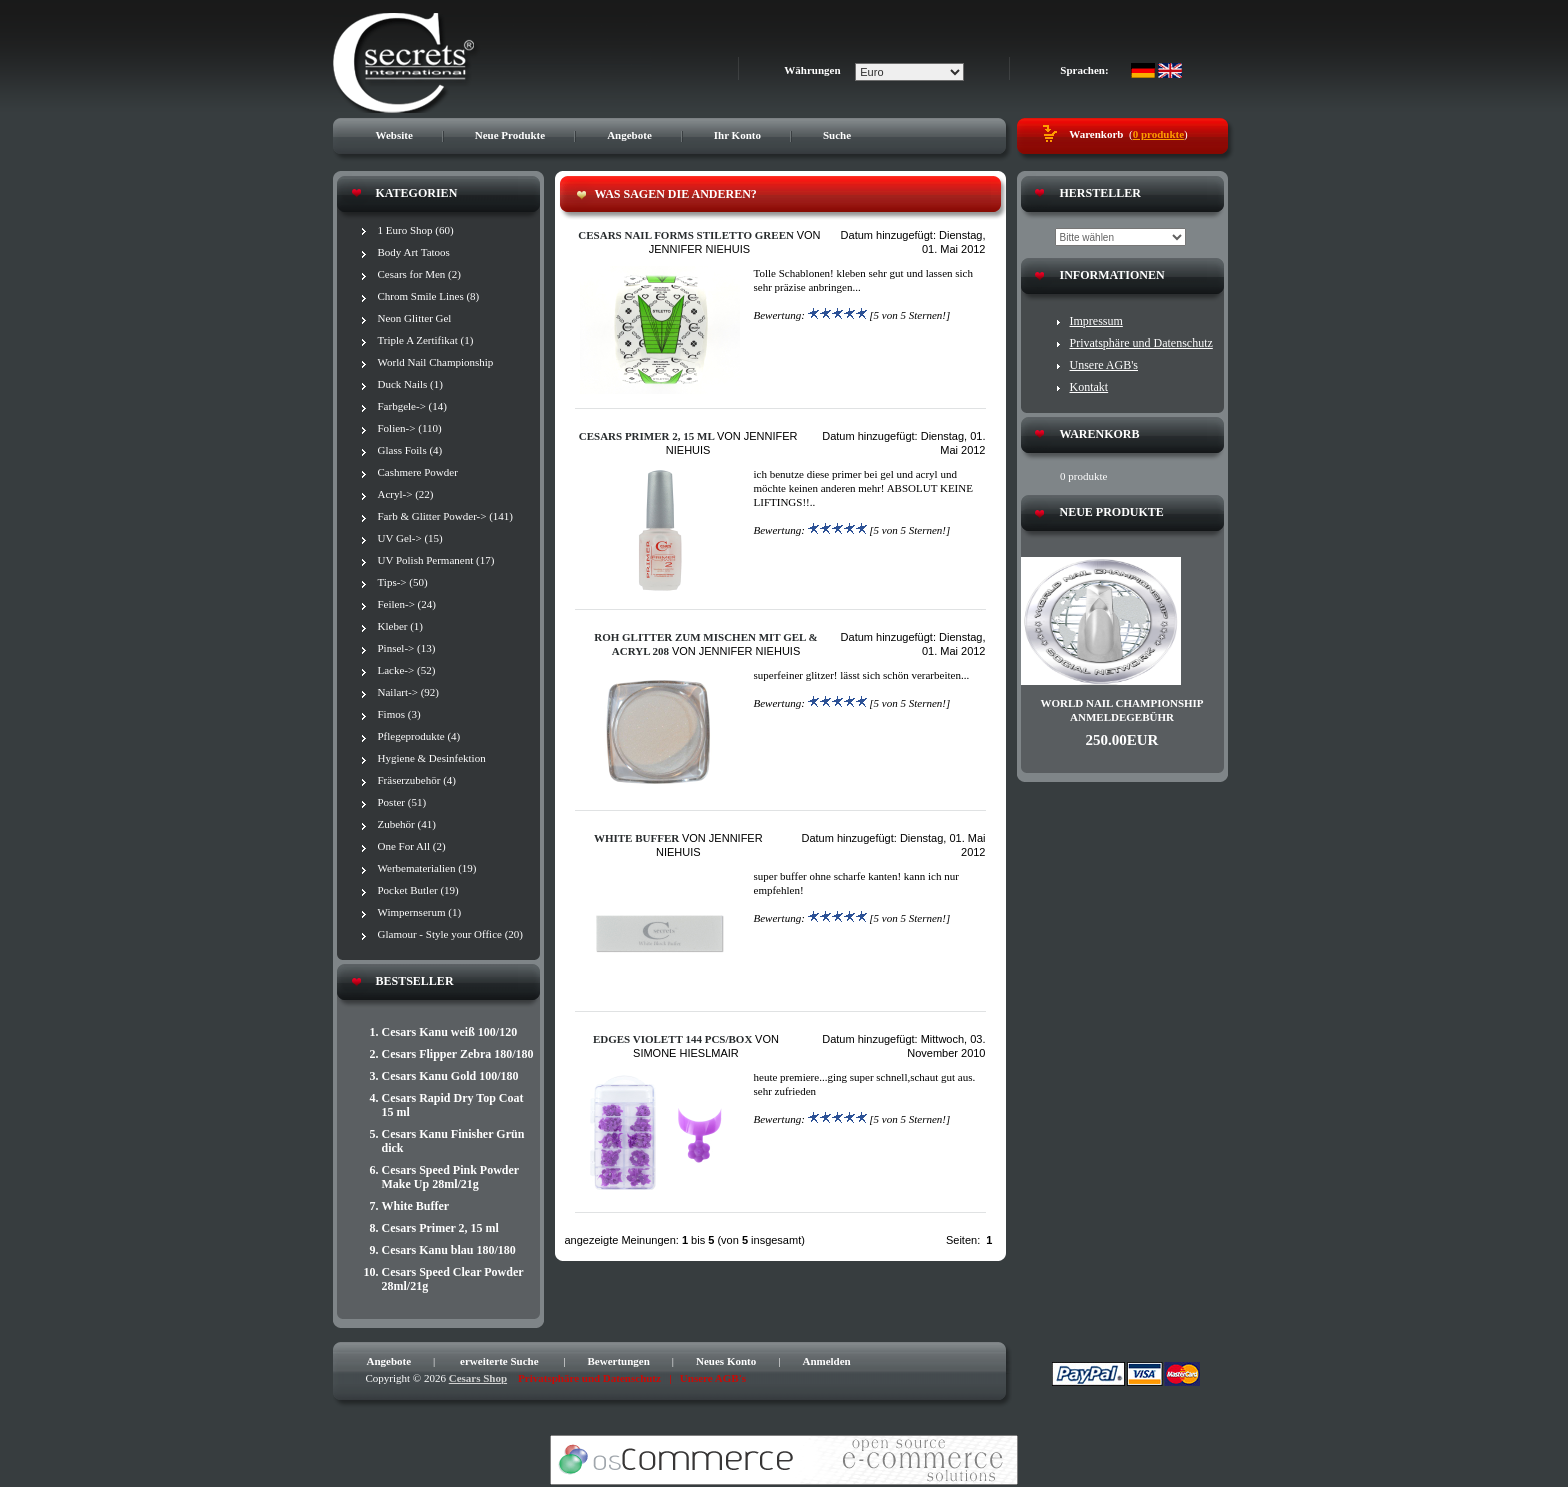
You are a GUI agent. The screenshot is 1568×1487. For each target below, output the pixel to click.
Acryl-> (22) (406, 494)
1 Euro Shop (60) (416, 230)
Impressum (1096, 321)
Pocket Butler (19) (418, 890)
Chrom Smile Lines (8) (429, 296)
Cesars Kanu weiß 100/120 (450, 1032)
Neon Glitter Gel (415, 318)
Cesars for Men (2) (419, 274)
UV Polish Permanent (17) (436, 560)
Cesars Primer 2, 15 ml (440, 1228)
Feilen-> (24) (407, 604)
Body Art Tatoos (414, 252)
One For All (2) (412, 846)
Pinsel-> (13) (407, 648)
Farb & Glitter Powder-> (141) (446, 516)
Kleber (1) (401, 626)
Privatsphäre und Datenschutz (1141, 343)
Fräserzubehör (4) (417, 780)
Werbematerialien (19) (427, 868)
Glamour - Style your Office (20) (451, 934)
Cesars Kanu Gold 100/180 (450, 1076)
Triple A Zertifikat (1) (426, 340)
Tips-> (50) (403, 582)
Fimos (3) (399, 714)
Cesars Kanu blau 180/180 (449, 1250)
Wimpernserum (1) (420, 912)
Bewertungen (619, 1361)
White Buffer (416, 1206)
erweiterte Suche (499, 1361)
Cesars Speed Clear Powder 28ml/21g (453, 1279)
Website (394, 135)
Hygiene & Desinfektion (432, 758)
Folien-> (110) (410, 428)
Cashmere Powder (418, 472)
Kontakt (1089, 387)
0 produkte (1158, 134)
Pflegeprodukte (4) (419, 736)
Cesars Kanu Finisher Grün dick (453, 1141)
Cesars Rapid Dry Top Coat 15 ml (453, 1105)
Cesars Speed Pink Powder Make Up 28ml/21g (450, 1177)
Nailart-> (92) (408, 692)
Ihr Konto (737, 135)
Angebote (629, 135)
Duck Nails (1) (410, 384)
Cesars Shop (478, 1378)
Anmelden (826, 1361)
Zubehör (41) (407, 824)
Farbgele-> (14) (412, 406)
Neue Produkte (510, 135)
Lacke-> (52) (407, 670)
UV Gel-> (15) (410, 538)
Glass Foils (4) (410, 450)
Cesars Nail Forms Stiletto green (686, 235)
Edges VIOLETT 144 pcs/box (672, 1039)
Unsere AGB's (1104, 365)
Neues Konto (726, 1361)
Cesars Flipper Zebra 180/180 (458, 1054)
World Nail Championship (436, 362)
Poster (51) (402, 802)
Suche (837, 135)
